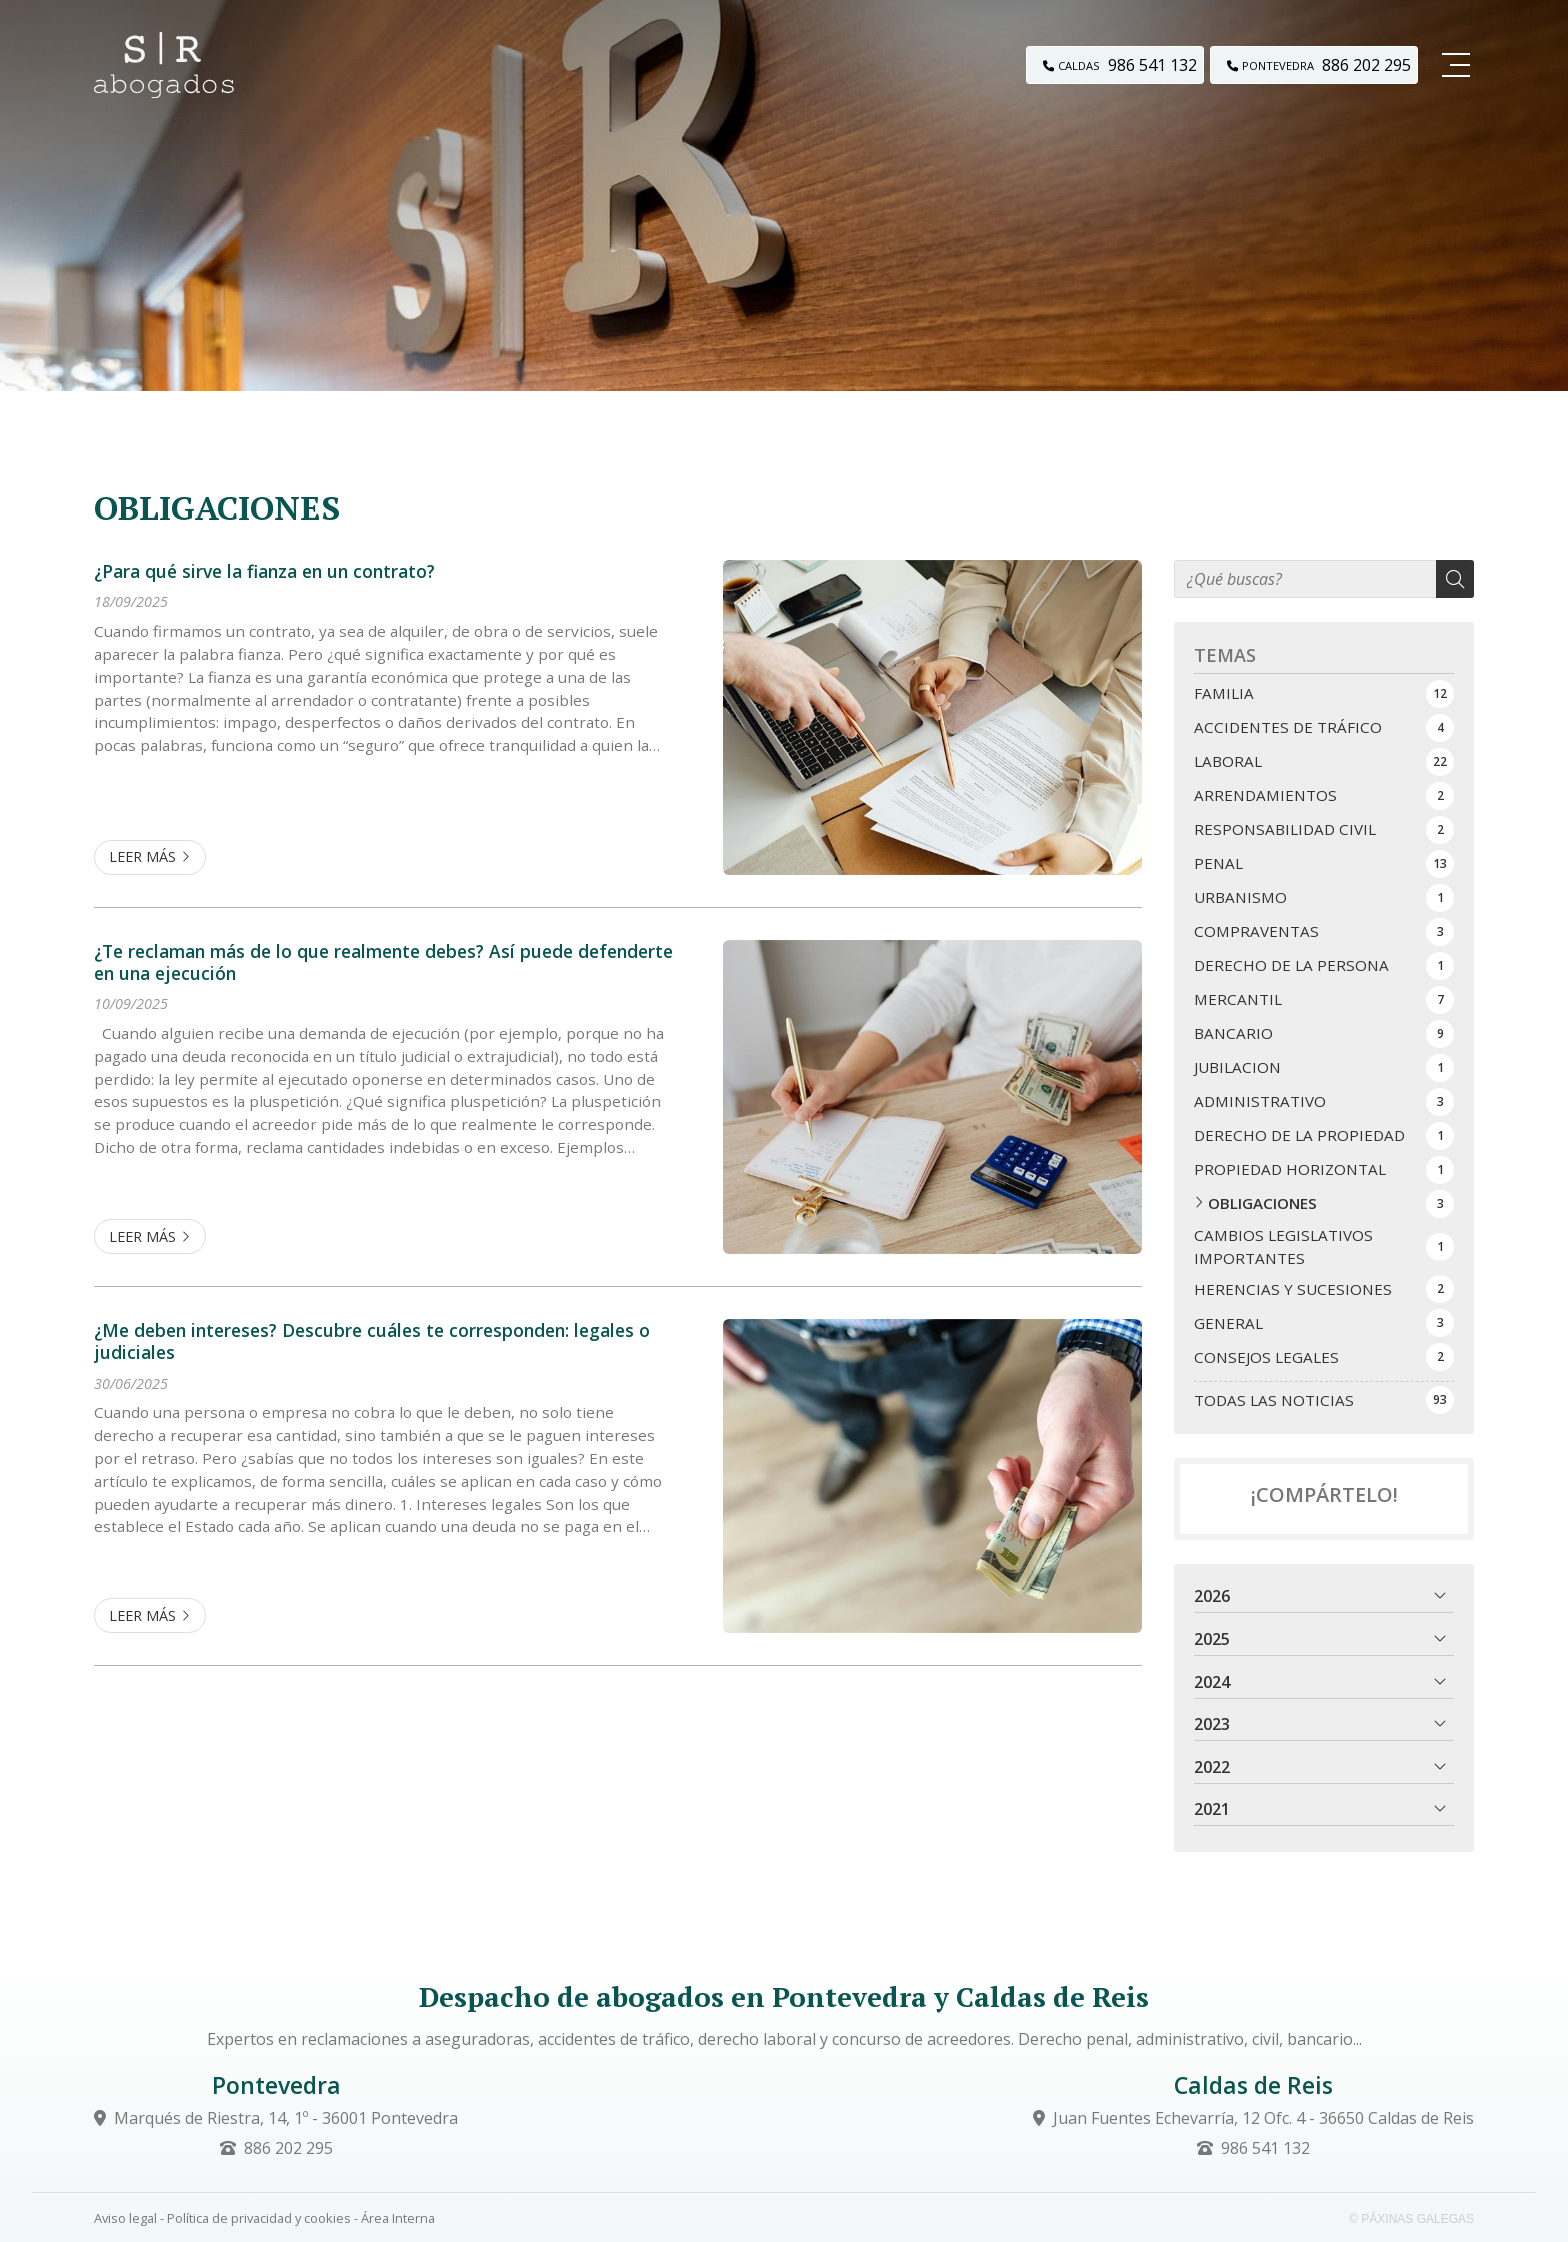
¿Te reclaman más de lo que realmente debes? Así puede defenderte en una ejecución (383, 962)
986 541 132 (1265, 2148)
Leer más (142, 856)
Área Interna (398, 2218)
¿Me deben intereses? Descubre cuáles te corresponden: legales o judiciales (372, 1341)
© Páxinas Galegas (1411, 2219)
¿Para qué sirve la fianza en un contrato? (264, 571)
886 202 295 (288, 2148)
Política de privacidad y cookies (259, 2218)
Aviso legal (125, 2218)
